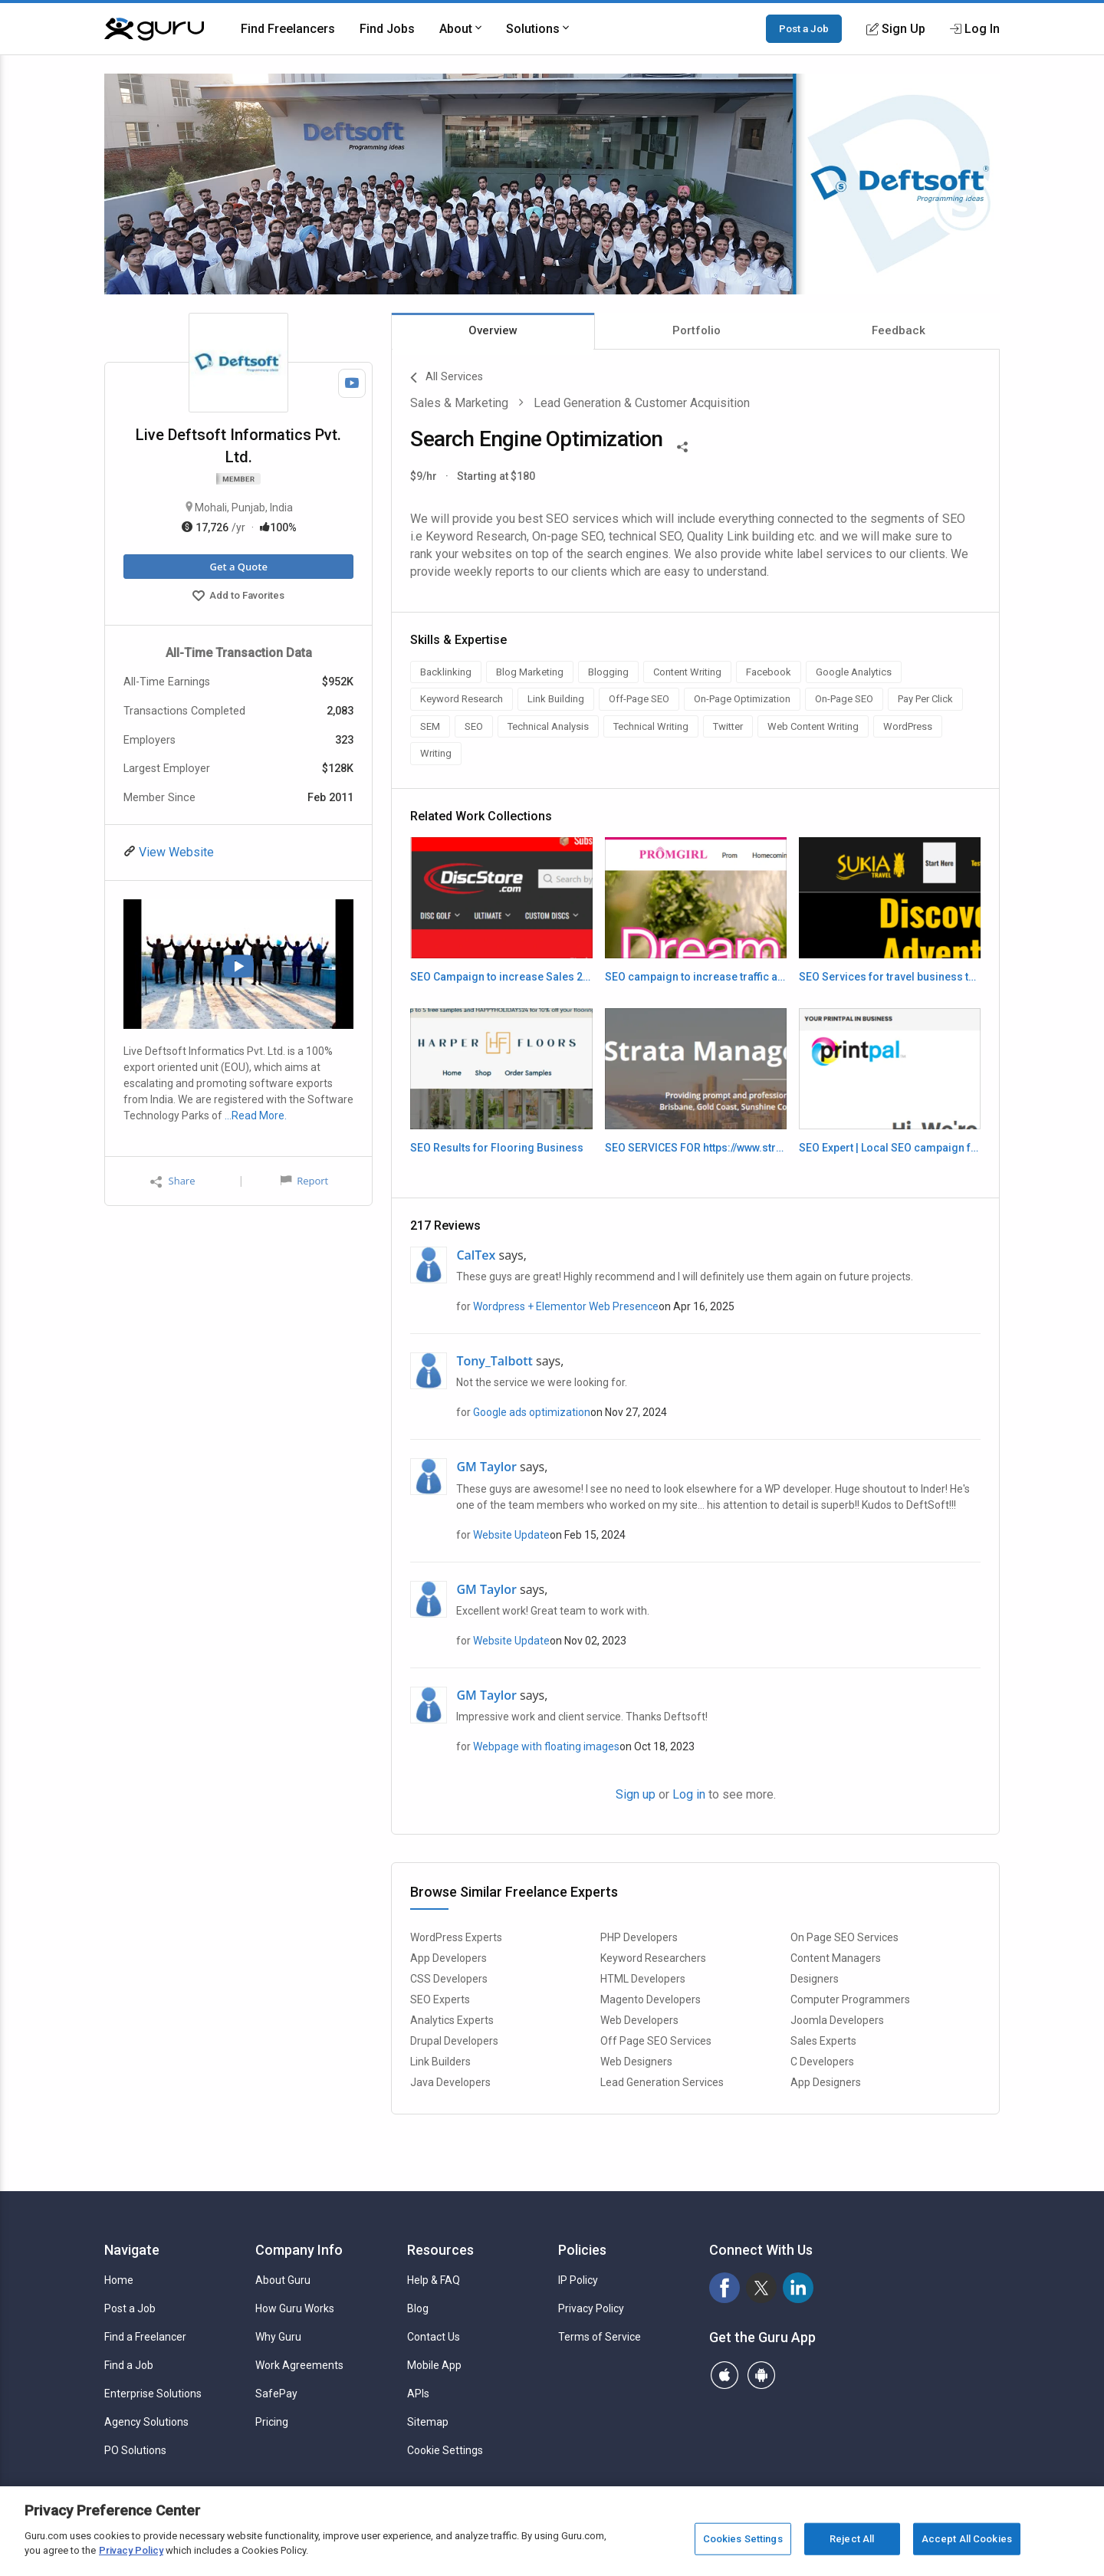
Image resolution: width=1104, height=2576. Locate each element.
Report (304, 1181)
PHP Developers (639, 1937)
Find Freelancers (288, 28)
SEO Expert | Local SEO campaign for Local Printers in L (890, 1148)
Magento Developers (650, 1999)
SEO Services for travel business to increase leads (890, 977)
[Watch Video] (352, 383)
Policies (582, 2250)
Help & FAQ (433, 2280)
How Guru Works (294, 2308)
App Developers (448, 1958)
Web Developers (639, 2020)
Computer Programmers (850, 1999)
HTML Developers (642, 1979)
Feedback (898, 330)
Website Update (511, 1535)
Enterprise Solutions (153, 2393)
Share (172, 1181)
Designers (814, 1979)
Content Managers (835, 1958)
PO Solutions (135, 2450)
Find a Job (128, 2365)
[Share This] (682, 445)
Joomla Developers (837, 2020)
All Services (446, 378)
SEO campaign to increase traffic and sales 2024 (696, 977)
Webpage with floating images (546, 1746)
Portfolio (696, 330)
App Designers (825, 2082)
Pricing (271, 2422)
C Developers (822, 2061)
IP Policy (578, 2280)
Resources (440, 2250)
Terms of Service (599, 2337)
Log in (688, 1794)
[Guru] (154, 29)
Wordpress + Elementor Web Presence (566, 1306)
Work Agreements (299, 2365)
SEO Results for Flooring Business (496, 1148)
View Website (175, 852)
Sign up (636, 1794)
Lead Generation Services (662, 2082)
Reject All (852, 2539)
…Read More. (256, 1115)
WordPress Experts (456, 1937)
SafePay (276, 2393)
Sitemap (428, 2422)
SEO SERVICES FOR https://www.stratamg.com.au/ (696, 1148)
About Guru (282, 2280)
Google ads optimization (531, 1412)
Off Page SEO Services (655, 2041)
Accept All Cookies (967, 2539)
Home (118, 2280)
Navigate (131, 2250)
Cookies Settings (743, 2539)
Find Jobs (387, 28)
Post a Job (804, 28)
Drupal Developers (454, 2041)
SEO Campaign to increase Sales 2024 (501, 977)
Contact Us (433, 2337)
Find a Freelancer (145, 2337)
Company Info (299, 2250)
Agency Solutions (146, 2422)
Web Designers (636, 2061)
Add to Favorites (238, 597)
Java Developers (450, 2082)
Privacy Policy (591, 2308)
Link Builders (440, 2061)
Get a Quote (238, 566)
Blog (418, 2308)
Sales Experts (823, 2041)
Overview (493, 330)
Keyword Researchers (653, 1958)
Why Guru (278, 2337)
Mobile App (434, 2365)
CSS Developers (449, 1979)
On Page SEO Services (844, 1937)
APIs (418, 2393)
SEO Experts (440, 1999)
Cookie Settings (445, 2450)
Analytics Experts (452, 2020)
